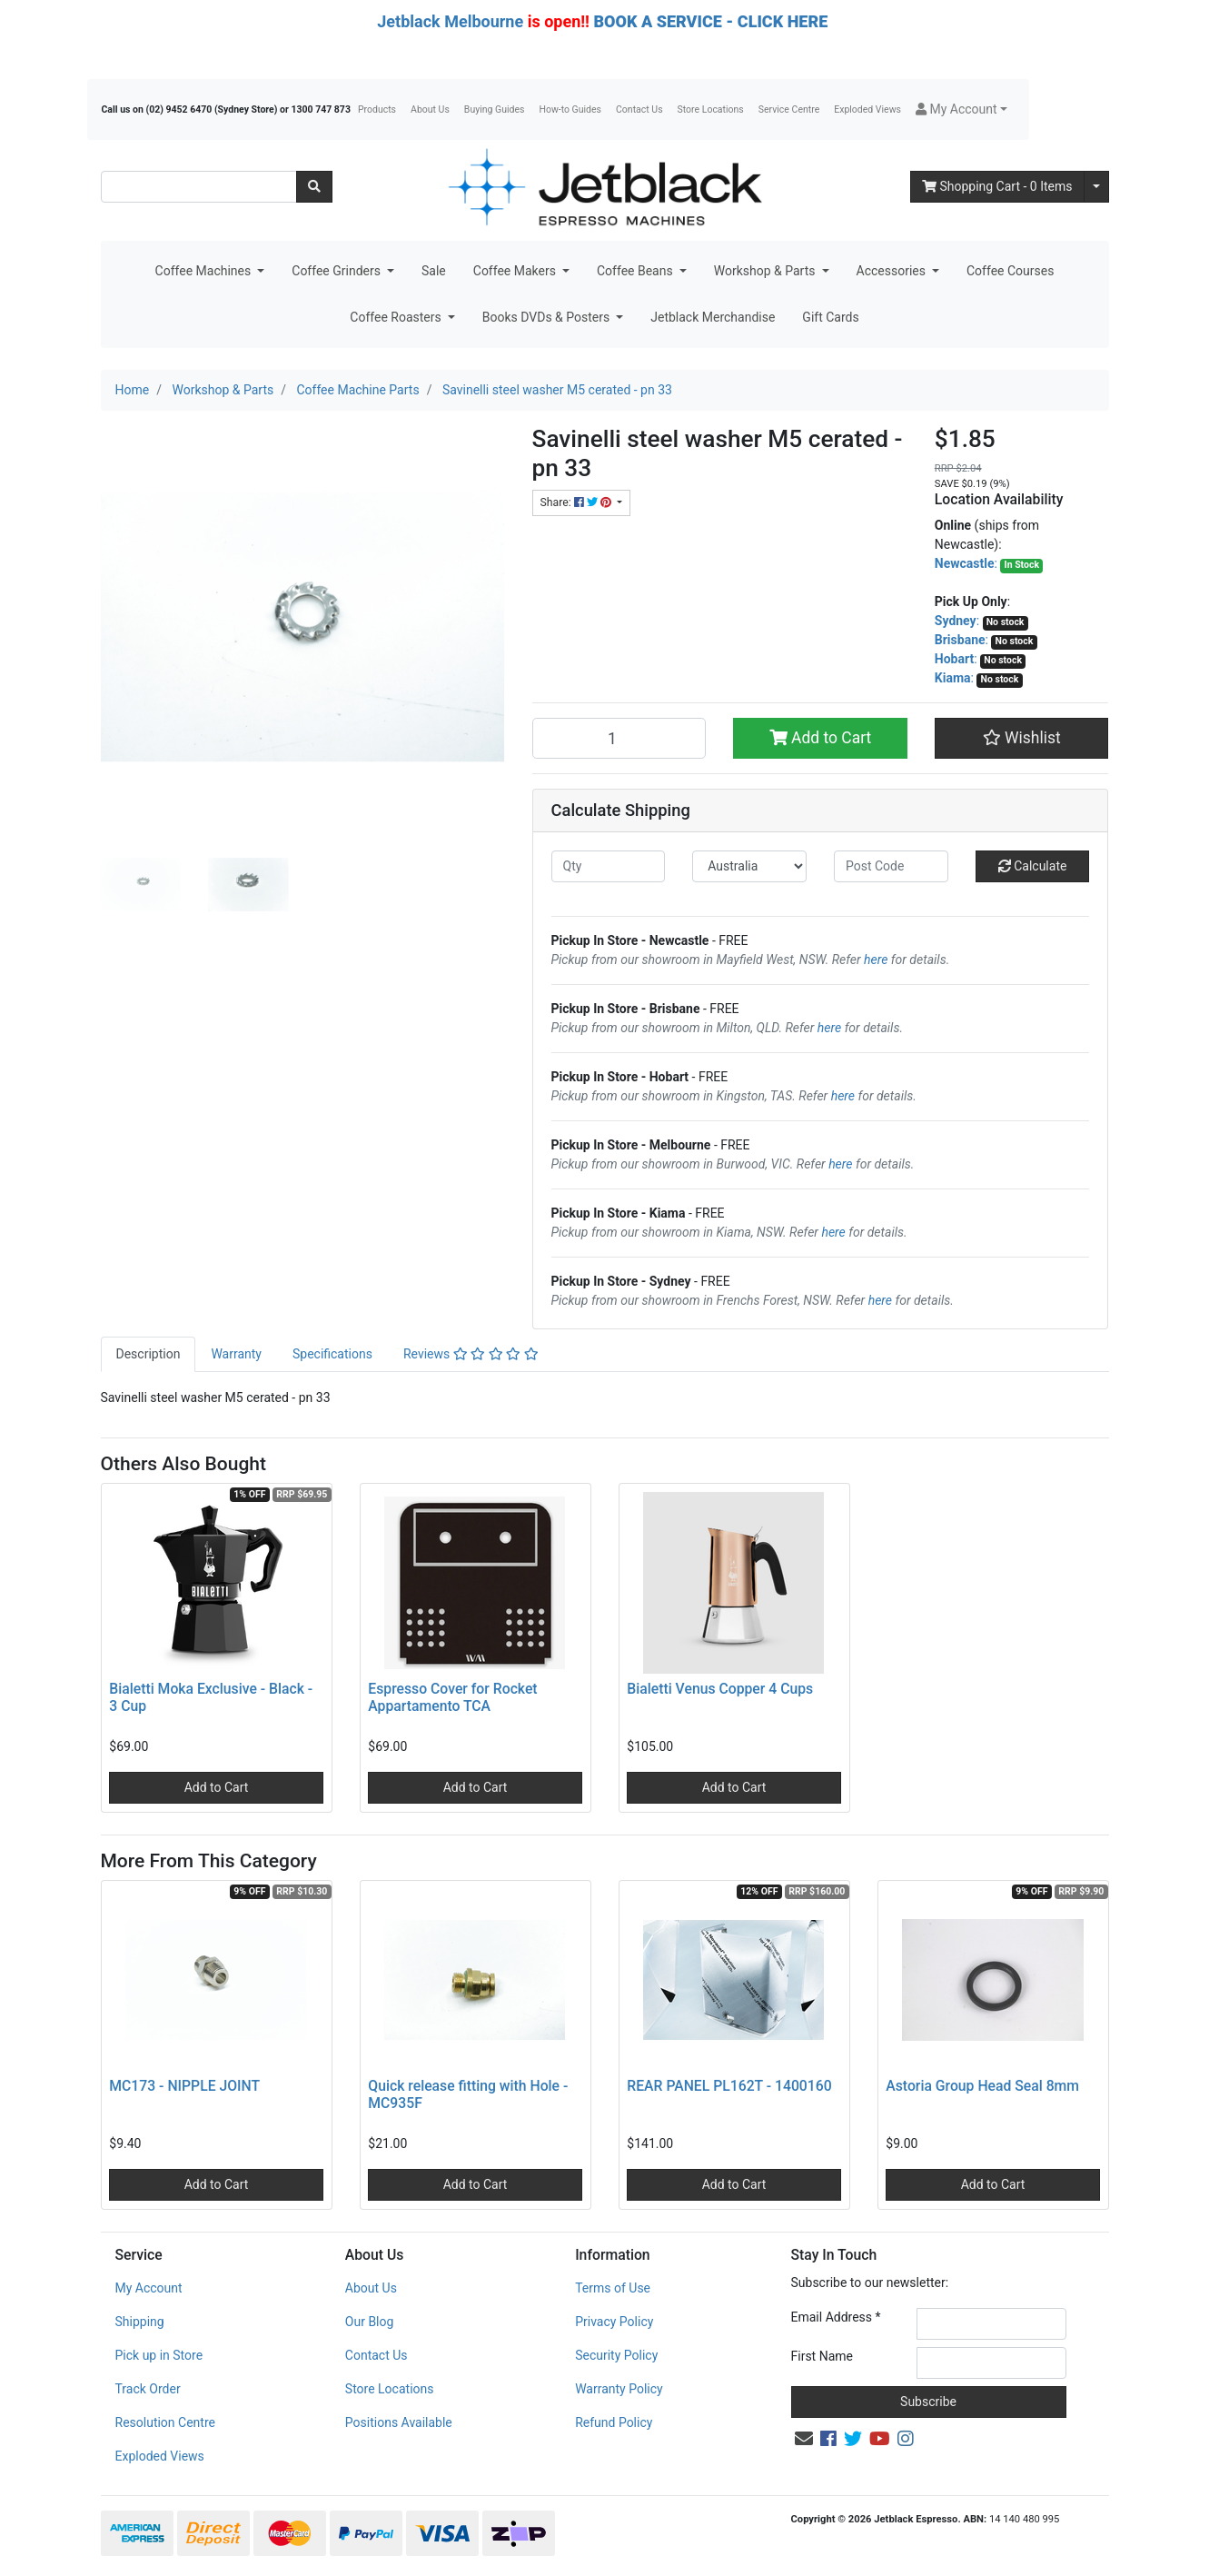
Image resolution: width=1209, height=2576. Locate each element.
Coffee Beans (636, 271)
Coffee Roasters (397, 317)
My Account (149, 2288)
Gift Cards (830, 317)
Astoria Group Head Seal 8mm (982, 2085)
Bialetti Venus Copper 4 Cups (720, 1688)
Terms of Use (612, 2288)
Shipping (139, 2321)
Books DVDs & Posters (547, 317)
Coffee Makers (516, 271)
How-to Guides (570, 109)
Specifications (332, 1354)
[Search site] (314, 187)
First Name (822, 2356)
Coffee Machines (204, 271)
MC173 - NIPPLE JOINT (184, 2085)
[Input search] (199, 187)
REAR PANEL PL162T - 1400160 (729, 2085)
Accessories (893, 271)
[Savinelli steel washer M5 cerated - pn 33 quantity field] (619, 738)
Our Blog (369, 2321)
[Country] (749, 866)
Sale (433, 271)
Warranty (236, 1354)
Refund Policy (613, 2422)
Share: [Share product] (577, 502)
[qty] (608, 866)
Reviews (471, 1354)
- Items (997, 186)
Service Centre (788, 109)
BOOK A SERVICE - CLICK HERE (710, 21)
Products (377, 109)
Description (148, 1354)
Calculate (1032, 866)
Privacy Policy (614, 2321)
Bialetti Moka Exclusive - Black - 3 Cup (210, 1697)
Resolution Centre (165, 2422)
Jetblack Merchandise (712, 317)
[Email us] (804, 2439)
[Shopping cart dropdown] (1096, 187)
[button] (961, 109)
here (875, 959)
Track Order (148, 2389)
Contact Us (639, 109)
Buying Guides (494, 109)
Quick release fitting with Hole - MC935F (468, 2094)
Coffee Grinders (337, 271)
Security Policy (616, 2355)
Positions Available (398, 2422)
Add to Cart (820, 738)
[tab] (148, 1354)
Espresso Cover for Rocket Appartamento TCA (452, 1697)
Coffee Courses (1010, 271)
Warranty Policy (619, 2389)
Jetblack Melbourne (450, 21)
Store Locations (711, 109)
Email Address (836, 2317)
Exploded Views (867, 109)
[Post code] (891, 866)
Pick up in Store (159, 2355)
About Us (430, 109)
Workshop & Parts (766, 271)
